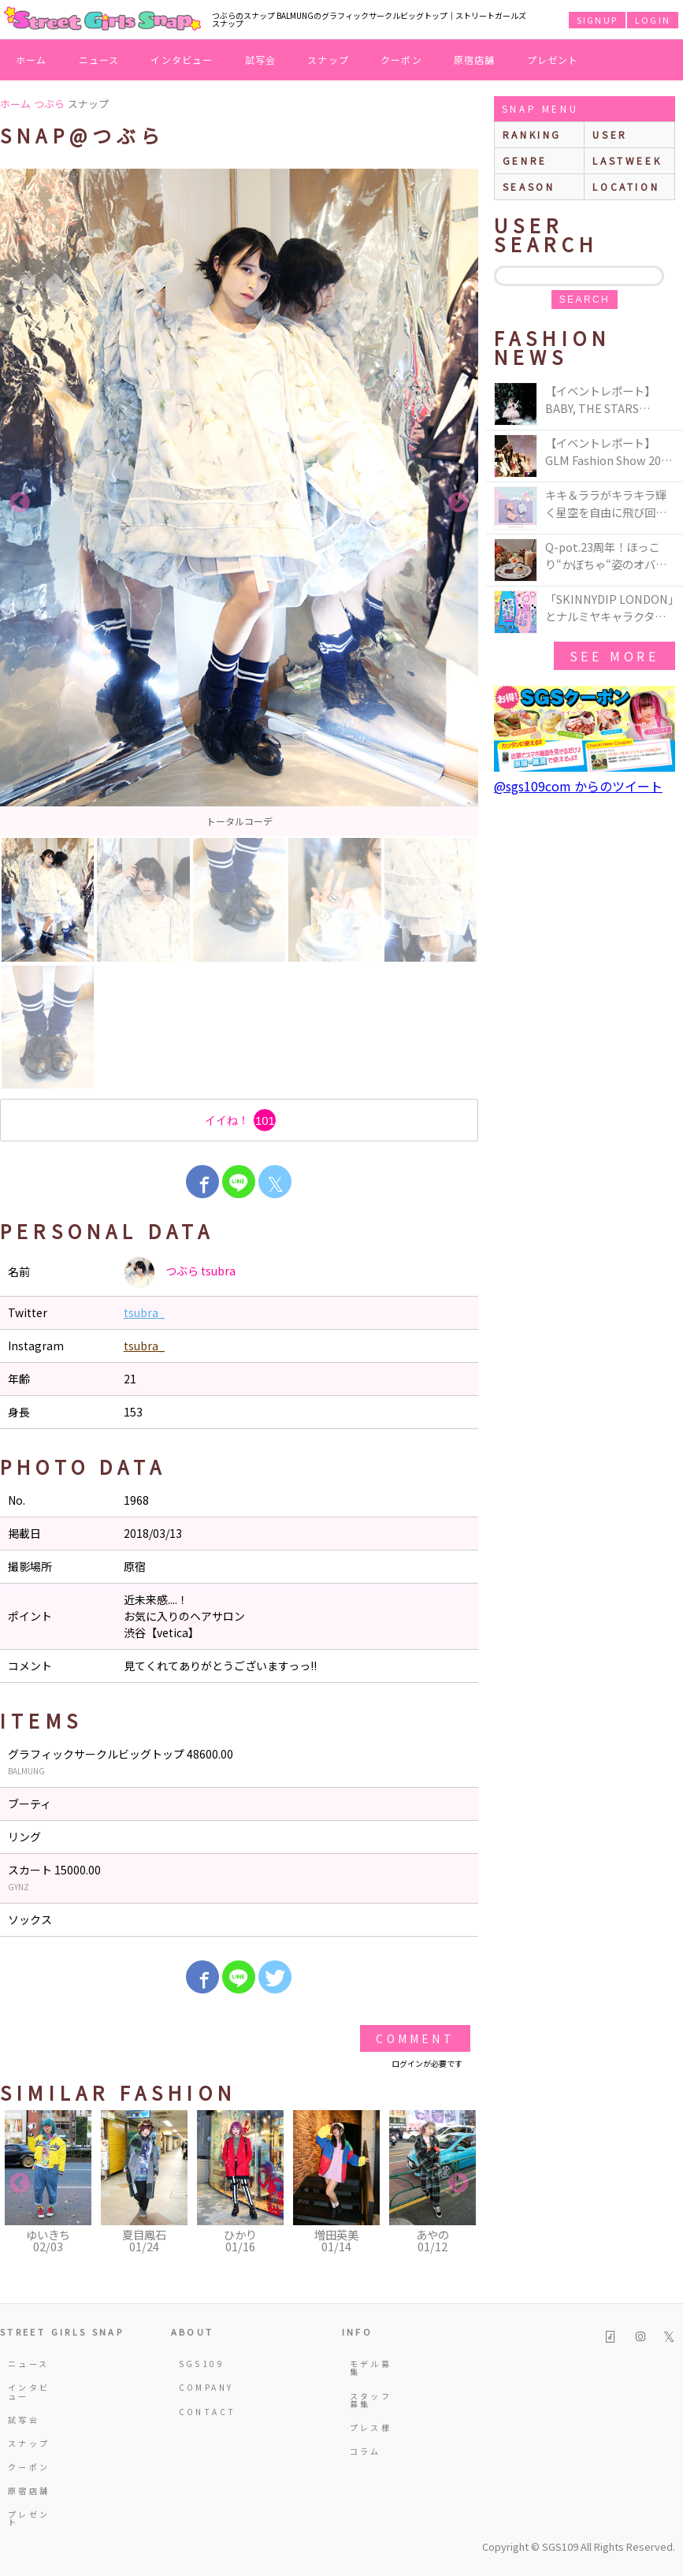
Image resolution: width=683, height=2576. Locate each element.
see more (614, 655)
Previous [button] (20, 503)
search (584, 299)
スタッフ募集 (371, 2400)
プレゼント (553, 59)
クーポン (401, 59)
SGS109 (202, 2363)
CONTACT (205, 2412)
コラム (365, 2451)
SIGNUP (597, 19)
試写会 (261, 59)
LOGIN (652, 19)
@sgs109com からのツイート (578, 785)
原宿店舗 (475, 59)
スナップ (328, 59)
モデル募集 (371, 2367)
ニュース (99, 59)
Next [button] (458, 503)
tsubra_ (144, 1312)
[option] (239, 502)
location (625, 186)
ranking (532, 134)
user (609, 134)
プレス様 (371, 2427)
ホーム (31, 59)
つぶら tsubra (180, 1272)
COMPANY (205, 2387)
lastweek (627, 160)
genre (525, 160)
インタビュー (181, 59)
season (529, 186)
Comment (415, 2038)
